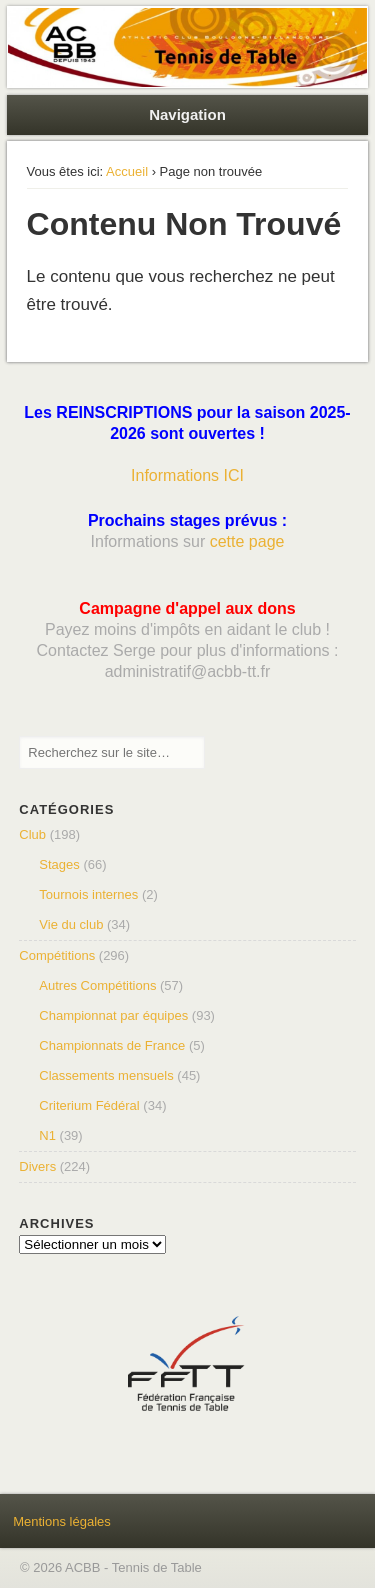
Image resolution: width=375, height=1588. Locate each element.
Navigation (187, 114)
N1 (47, 1135)
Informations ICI (187, 475)
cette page (247, 541)
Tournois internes (88, 894)
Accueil (127, 171)
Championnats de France (112, 1045)
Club (32, 834)
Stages (59, 864)
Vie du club (71, 924)
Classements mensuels (106, 1075)
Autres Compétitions (97, 985)
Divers (37, 1166)
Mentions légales (62, 1521)
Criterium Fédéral (89, 1105)
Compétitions (57, 955)
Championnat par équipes (113, 1015)
